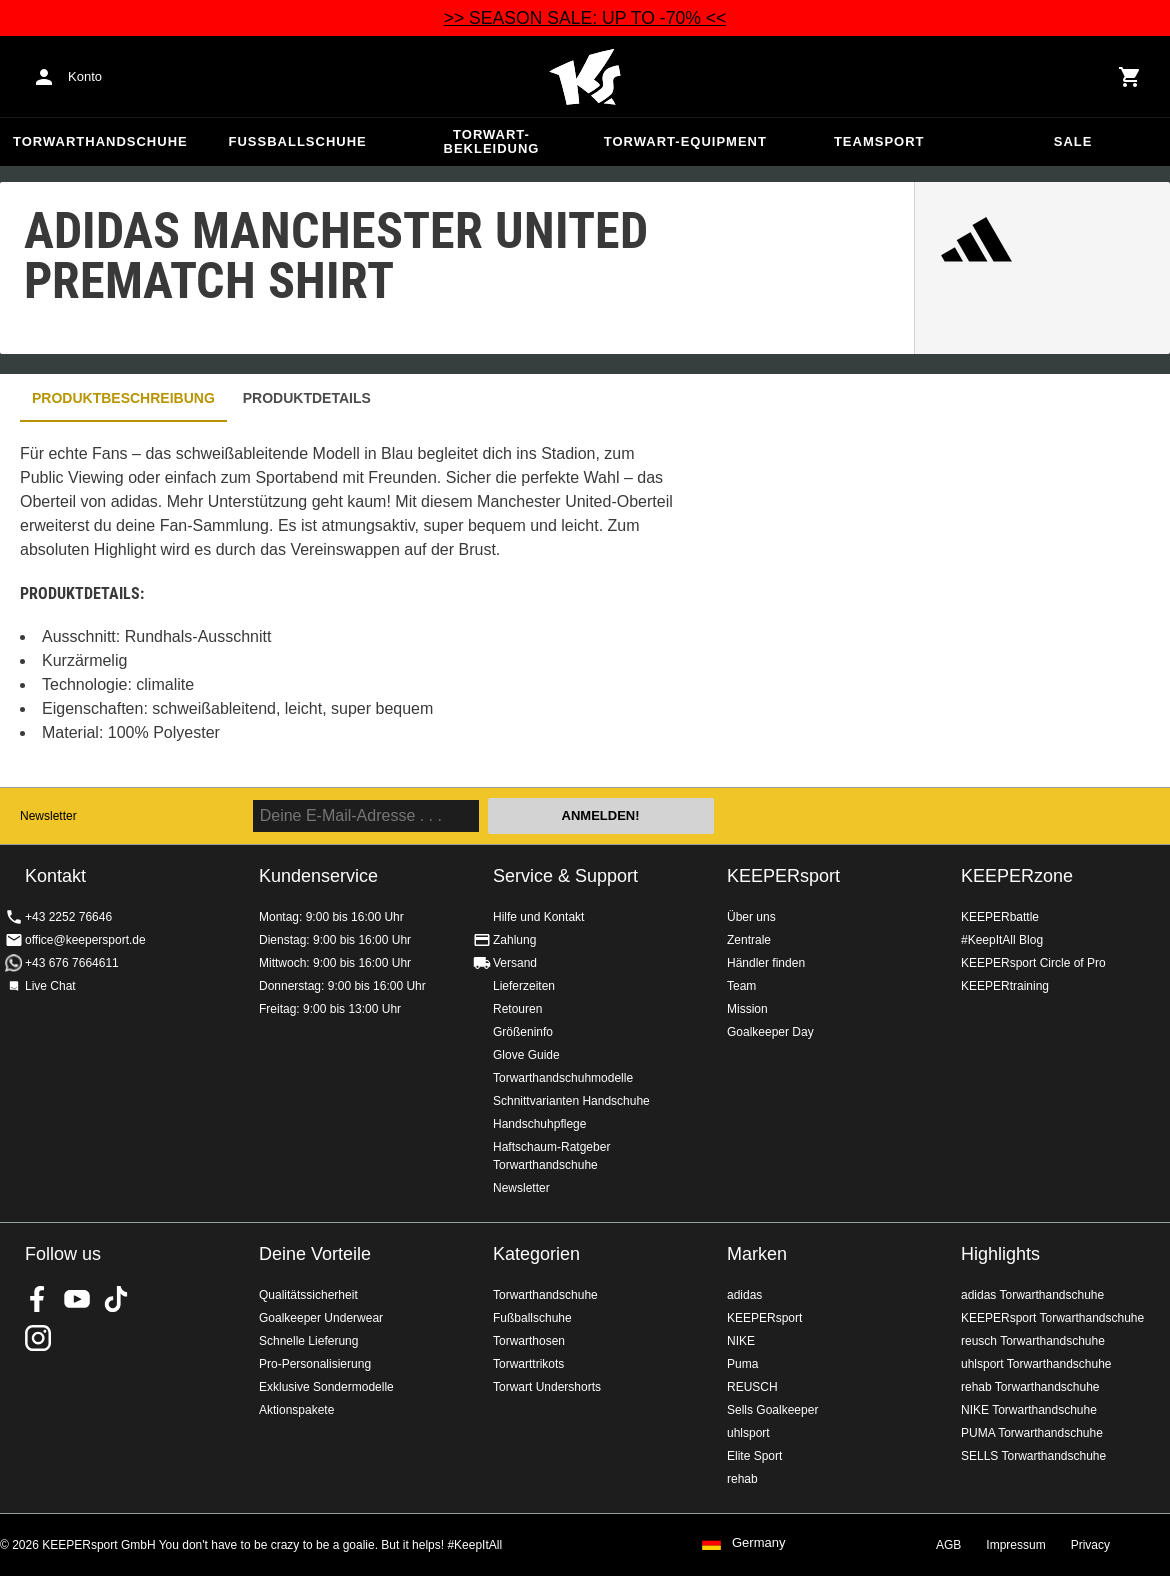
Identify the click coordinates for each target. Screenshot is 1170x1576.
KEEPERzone (1017, 876)
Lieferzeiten (524, 986)
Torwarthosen (529, 1341)
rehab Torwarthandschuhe (1030, 1387)
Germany (758, 1543)
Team (741, 986)
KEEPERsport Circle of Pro (1033, 963)
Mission (747, 1009)
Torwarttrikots (528, 1364)
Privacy (1090, 1545)
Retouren (517, 1009)
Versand (515, 963)
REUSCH (752, 1387)
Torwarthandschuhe (100, 141)
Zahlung (514, 940)
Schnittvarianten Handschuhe (571, 1101)
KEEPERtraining (1005, 986)
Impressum (1015, 1545)
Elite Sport (754, 1456)
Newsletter (48, 816)
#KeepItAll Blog (1002, 940)
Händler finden (766, 963)
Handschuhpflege (539, 1124)
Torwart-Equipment (685, 141)
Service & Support (565, 876)
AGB (948, 1545)
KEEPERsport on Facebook (38, 1299)
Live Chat (50, 986)
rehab (742, 1479)
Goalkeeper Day (770, 1032)
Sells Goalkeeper (772, 1410)
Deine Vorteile (315, 1254)
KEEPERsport (783, 876)
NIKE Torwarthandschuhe (1029, 1410)
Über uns (751, 917)
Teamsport (879, 141)
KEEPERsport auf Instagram (38, 1338)
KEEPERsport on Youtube (77, 1299)
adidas (744, 1295)
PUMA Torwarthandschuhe (1032, 1433)
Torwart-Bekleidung (492, 141)
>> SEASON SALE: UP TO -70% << (585, 18)
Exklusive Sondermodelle (326, 1387)
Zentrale (749, 940)
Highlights (1000, 1254)
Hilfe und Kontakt (538, 917)
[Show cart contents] (1130, 77)
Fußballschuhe (298, 141)
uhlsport (748, 1433)
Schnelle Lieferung (308, 1341)
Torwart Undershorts (547, 1387)
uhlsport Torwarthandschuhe (1036, 1364)
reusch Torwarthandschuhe (1033, 1341)
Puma (742, 1364)
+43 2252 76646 (68, 917)
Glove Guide (526, 1055)
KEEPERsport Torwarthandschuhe (1052, 1318)
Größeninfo (523, 1032)
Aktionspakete (296, 1410)
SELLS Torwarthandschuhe (1033, 1456)
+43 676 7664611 (72, 963)
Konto (85, 76)
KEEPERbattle (1000, 917)
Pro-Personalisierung (315, 1364)
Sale (1073, 141)
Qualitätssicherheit (308, 1295)
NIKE (741, 1341)
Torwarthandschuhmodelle (563, 1078)
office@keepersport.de (85, 940)
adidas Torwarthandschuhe (1032, 1295)
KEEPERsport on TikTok (116, 1299)
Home (585, 77)
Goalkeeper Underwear (321, 1318)
